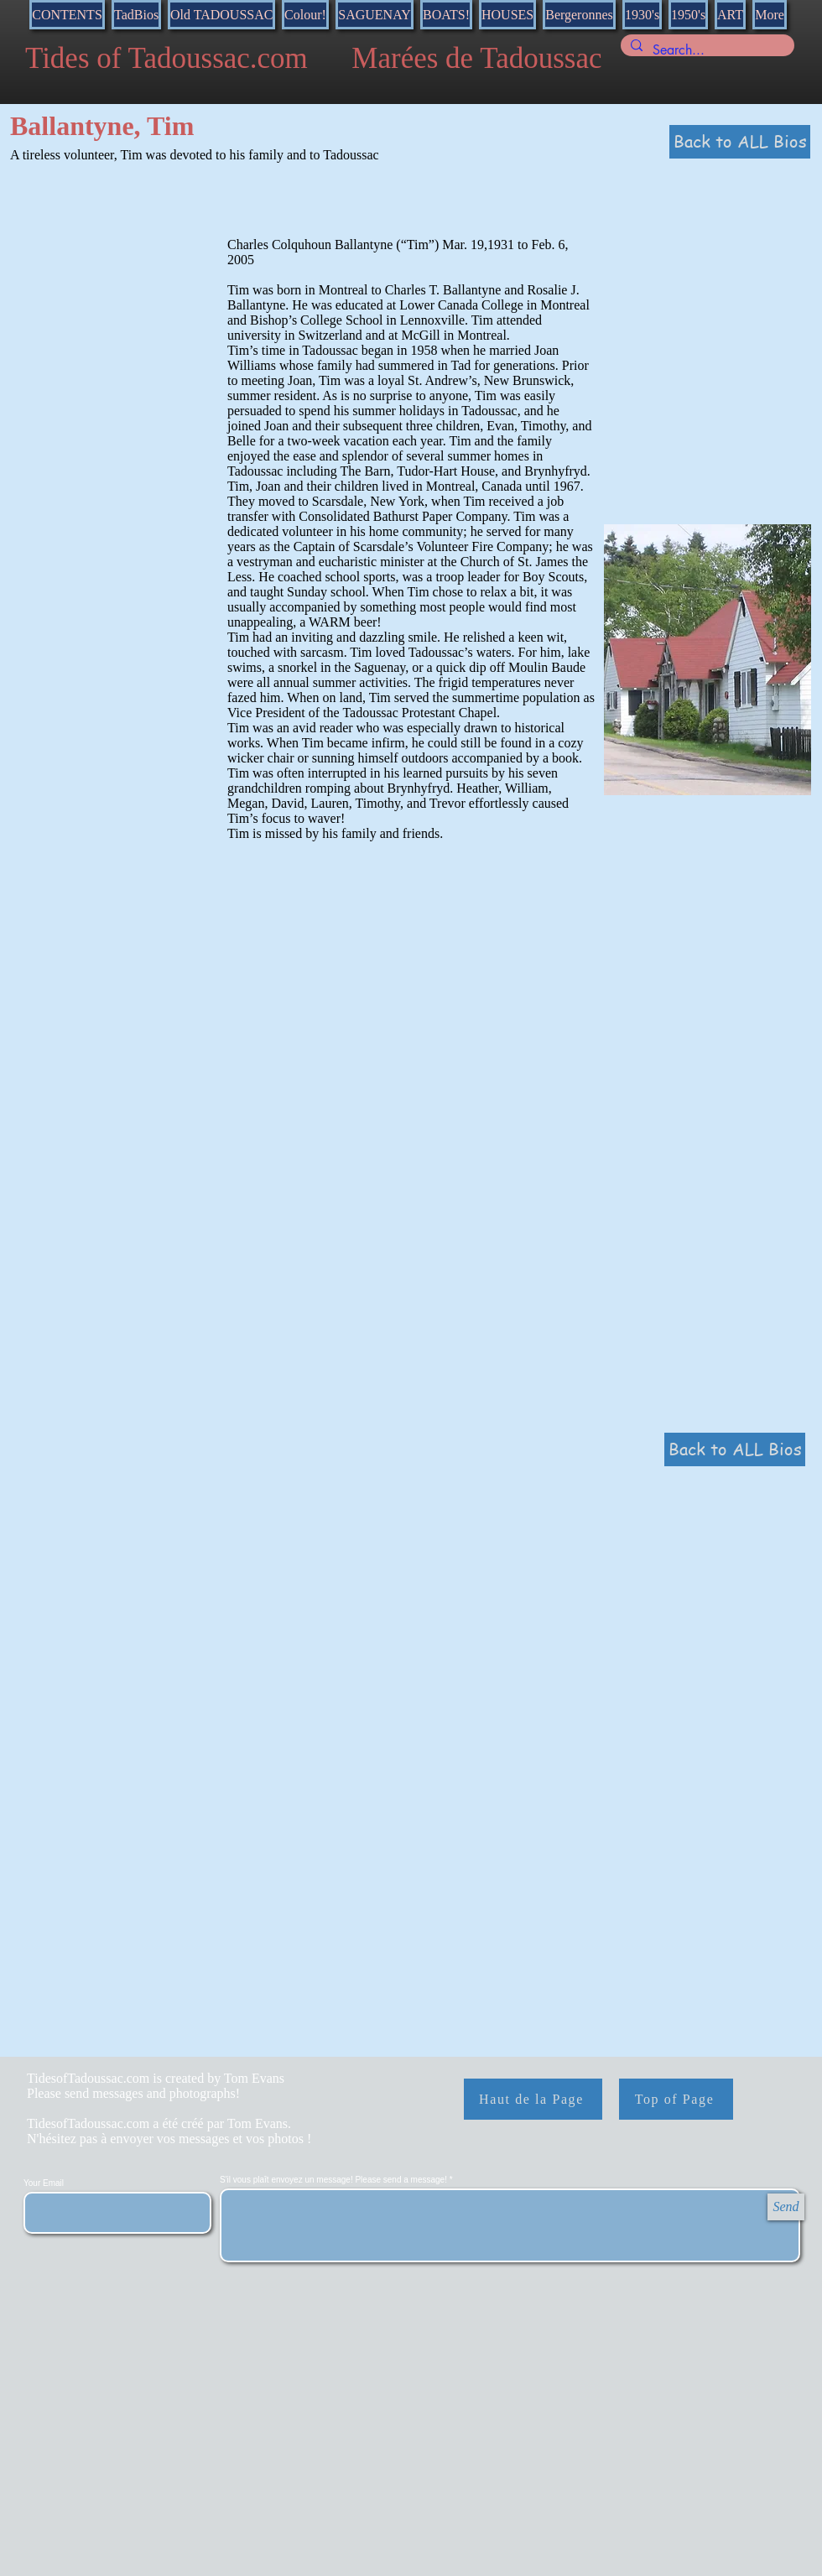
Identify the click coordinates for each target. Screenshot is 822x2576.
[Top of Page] (676, 2099)
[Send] (785, 2207)
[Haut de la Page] (533, 2099)
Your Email (43, 2183)
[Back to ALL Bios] (739, 142)
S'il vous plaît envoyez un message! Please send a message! (335, 2180)
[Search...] (706, 50)
